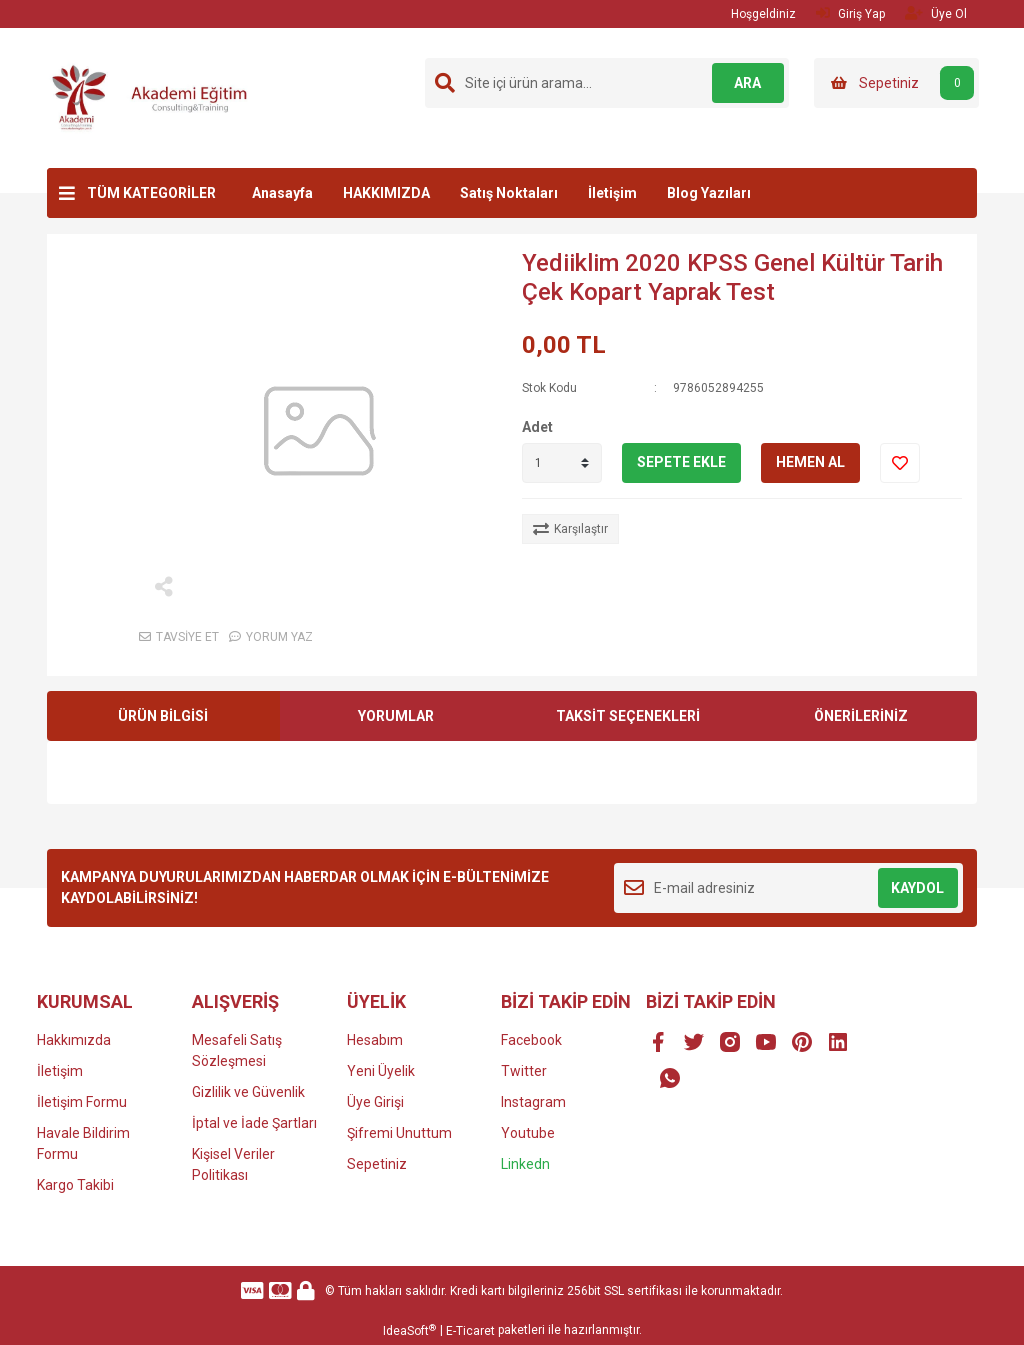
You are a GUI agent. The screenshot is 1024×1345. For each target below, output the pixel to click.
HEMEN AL (810, 462)
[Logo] (157, 97)
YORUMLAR (396, 716)
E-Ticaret (470, 1331)
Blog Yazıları (709, 193)
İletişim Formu (82, 1102)
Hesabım (375, 1040)
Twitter (524, 1071)
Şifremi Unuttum (399, 1133)
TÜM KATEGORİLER (151, 193)
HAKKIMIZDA (386, 193)
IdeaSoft (409, 1331)
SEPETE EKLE (681, 462)
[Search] (607, 83)
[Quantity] (562, 463)
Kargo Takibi (75, 1185)
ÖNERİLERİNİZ (861, 716)
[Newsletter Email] (788, 888)
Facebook (531, 1040)
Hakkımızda (74, 1040)
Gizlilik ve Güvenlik (248, 1092)
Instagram (533, 1102)
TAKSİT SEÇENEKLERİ (628, 716)
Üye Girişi (375, 1102)
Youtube (528, 1133)
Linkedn (525, 1164)
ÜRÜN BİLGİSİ (163, 716)
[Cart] (896, 83)
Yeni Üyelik (381, 1071)
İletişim (612, 193)
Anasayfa (282, 193)
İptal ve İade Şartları (254, 1123)
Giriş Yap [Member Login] (850, 13)
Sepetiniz (377, 1164)
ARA (744, 83)
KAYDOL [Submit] (917, 888)
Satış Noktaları (509, 193)
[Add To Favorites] (900, 463)
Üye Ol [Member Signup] (936, 13)
